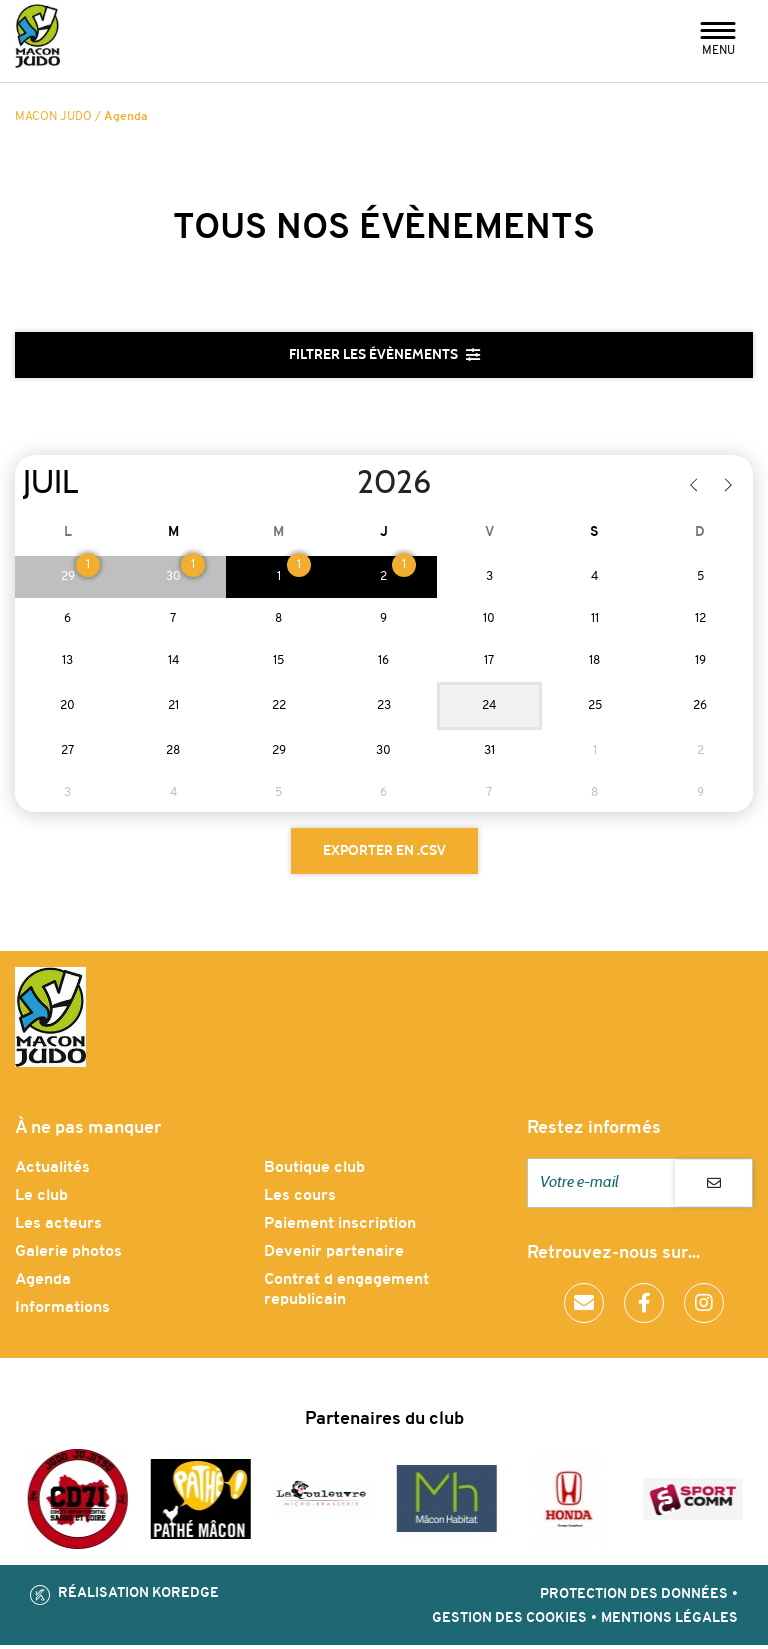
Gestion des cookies (509, 1622)
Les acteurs (58, 1228)
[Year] (341, 485)
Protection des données (634, 1598)
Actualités (52, 1172)
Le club (41, 1200)
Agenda (43, 1284)
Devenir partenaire (334, 1256)
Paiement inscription (340, 1228)
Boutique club (314, 1172)
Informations (62, 1312)
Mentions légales (669, 1622)
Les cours (300, 1200)
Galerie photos (68, 1256)
